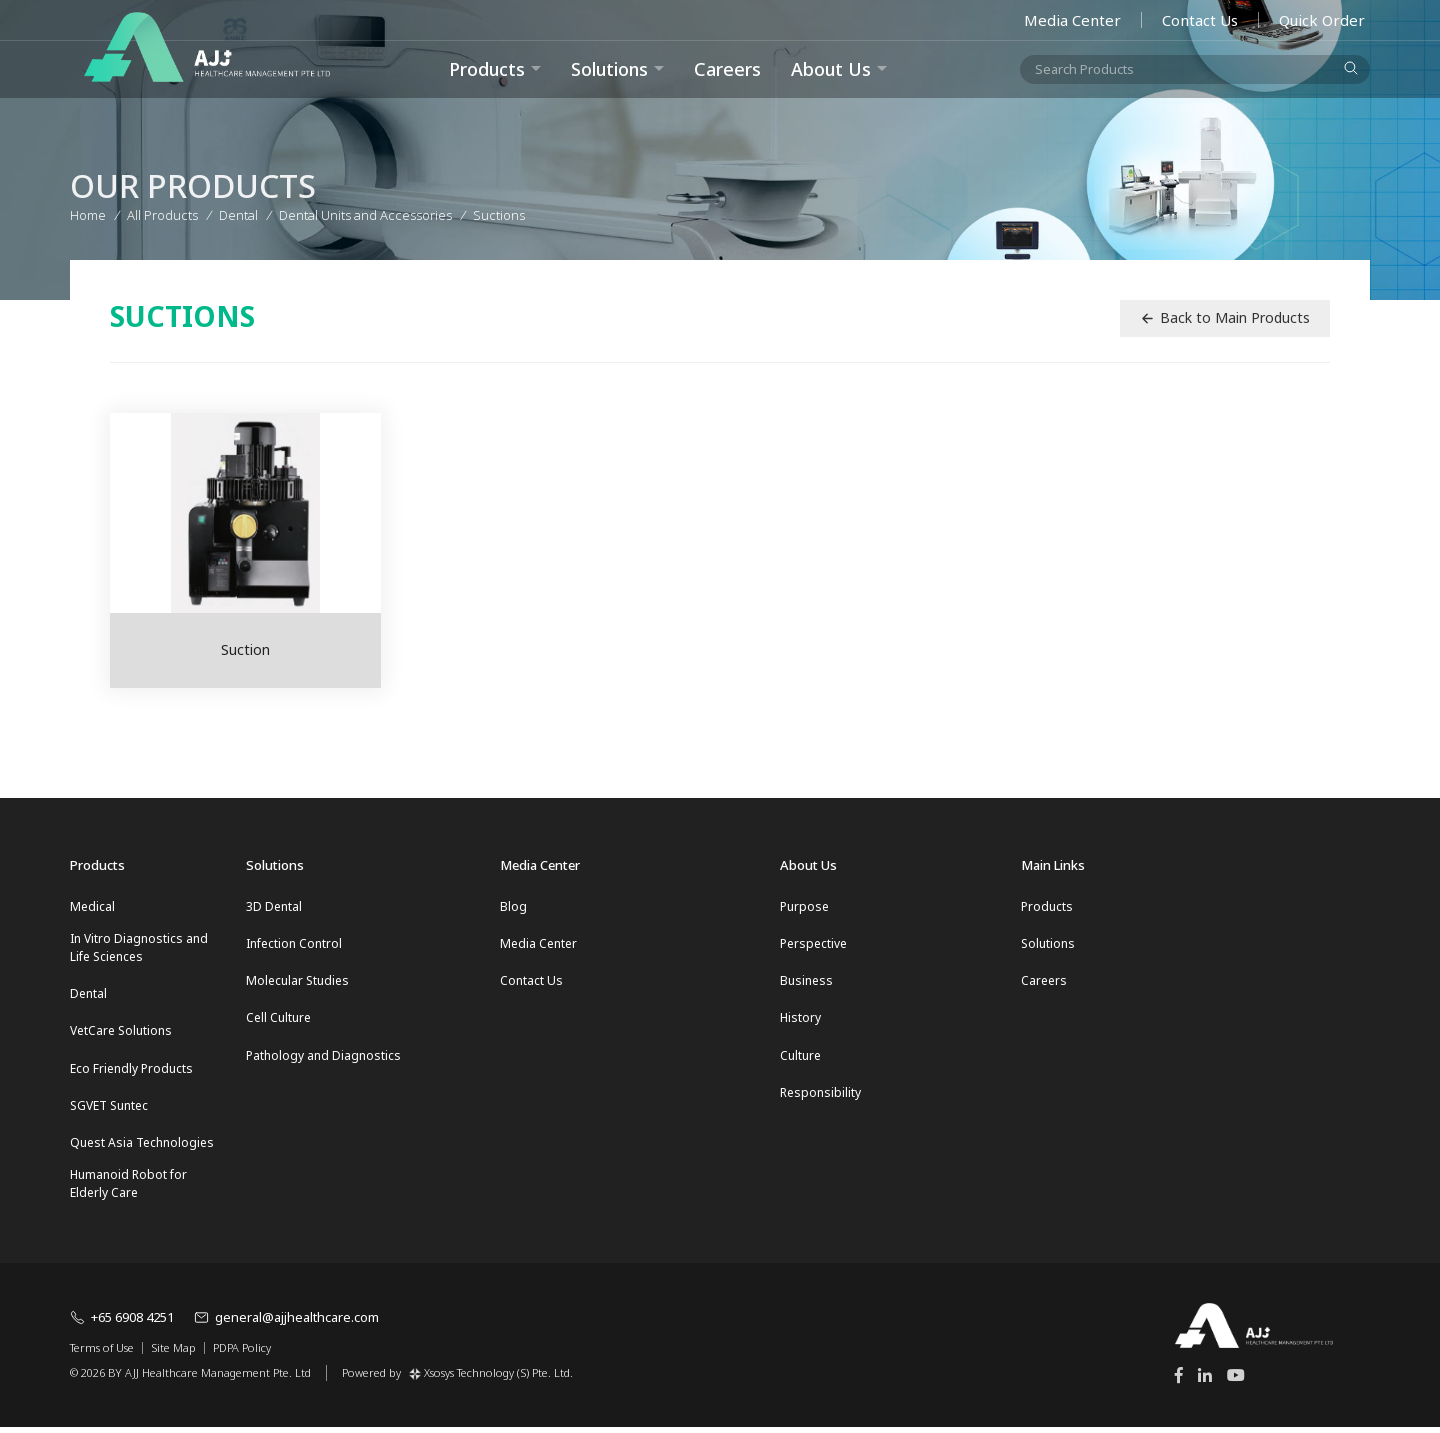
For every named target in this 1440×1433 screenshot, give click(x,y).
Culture (800, 1058)
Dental (88, 995)
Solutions (609, 69)
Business (806, 982)
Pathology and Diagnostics (323, 1058)
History (800, 1020)
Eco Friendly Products (131, 1071)
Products (1047, 906)
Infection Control (294, 944)
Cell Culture (278, 1020)
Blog (513, 906)
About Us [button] (831, 69)
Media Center (1072, 20)
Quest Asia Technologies (142, 1147)
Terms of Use (102, 1355)
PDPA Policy (242, 1355)
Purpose (804, 906)
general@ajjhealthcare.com (286, 1324)
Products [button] (487, 69)
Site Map (173, 1355)
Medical (92, 906)
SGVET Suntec (109, 1109)
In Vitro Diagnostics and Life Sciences (139, 948)
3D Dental (274, 906)
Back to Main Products (1225, 317)
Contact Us (1200, 20)
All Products (162, 213)
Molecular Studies (297, 982)
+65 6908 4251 (122, 1324)
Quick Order (1322, 20)
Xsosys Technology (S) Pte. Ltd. (491, 1378)
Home (88, 213)
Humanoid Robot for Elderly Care (128, 1189)
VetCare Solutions (121, 1033)
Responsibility (820, 1096)
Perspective (813, 944)
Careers (727, 69)
